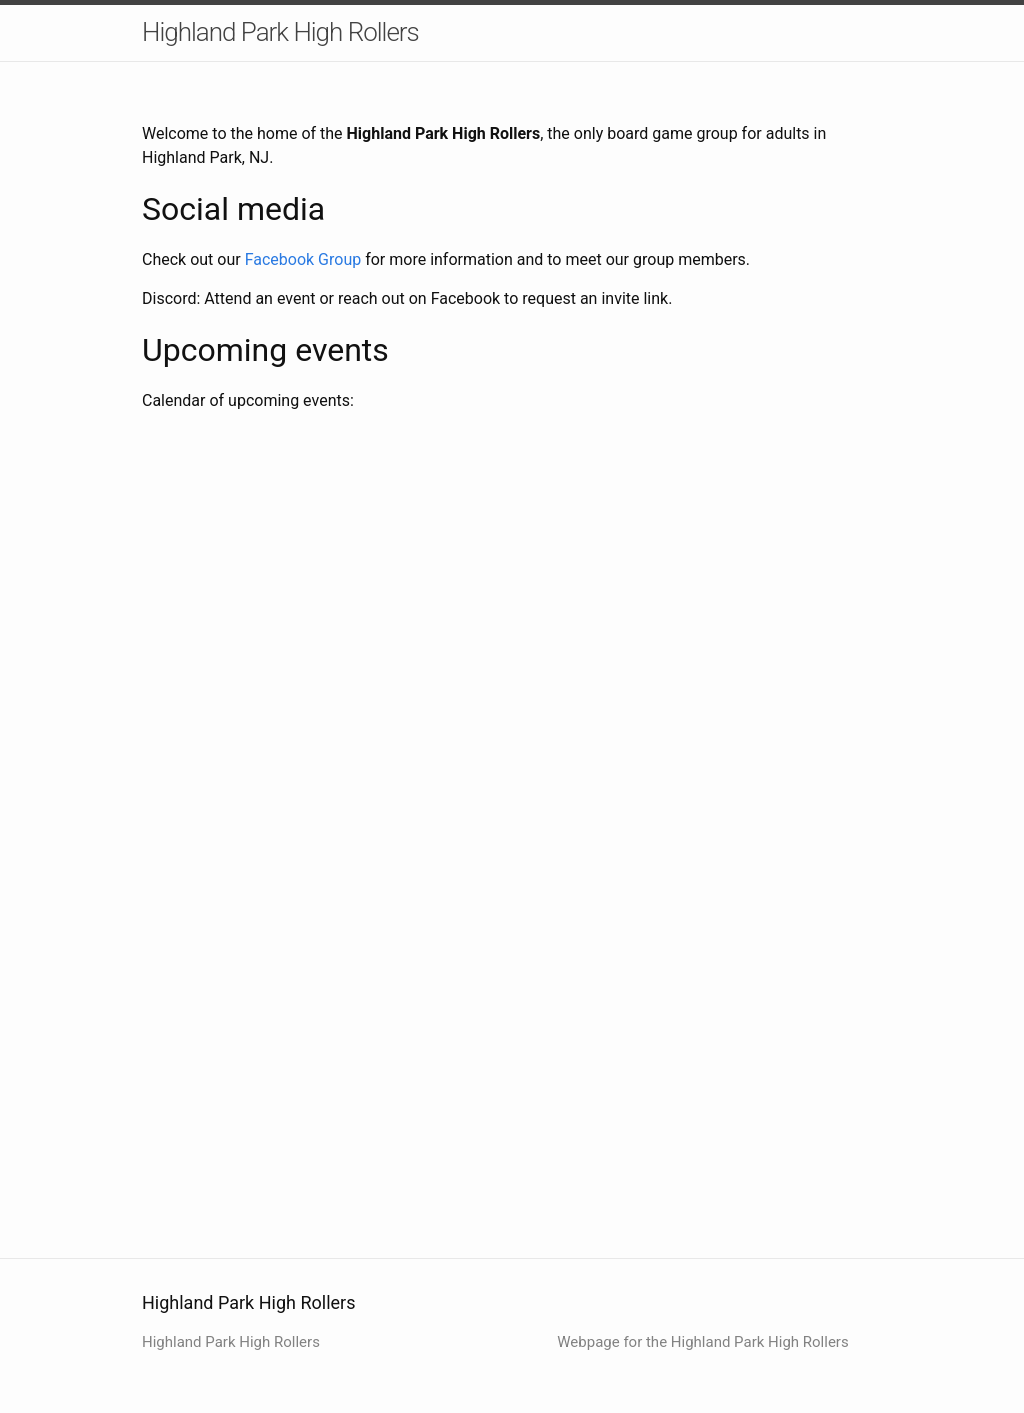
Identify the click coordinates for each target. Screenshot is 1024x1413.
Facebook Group (303, 259)
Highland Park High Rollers (280, 32)
